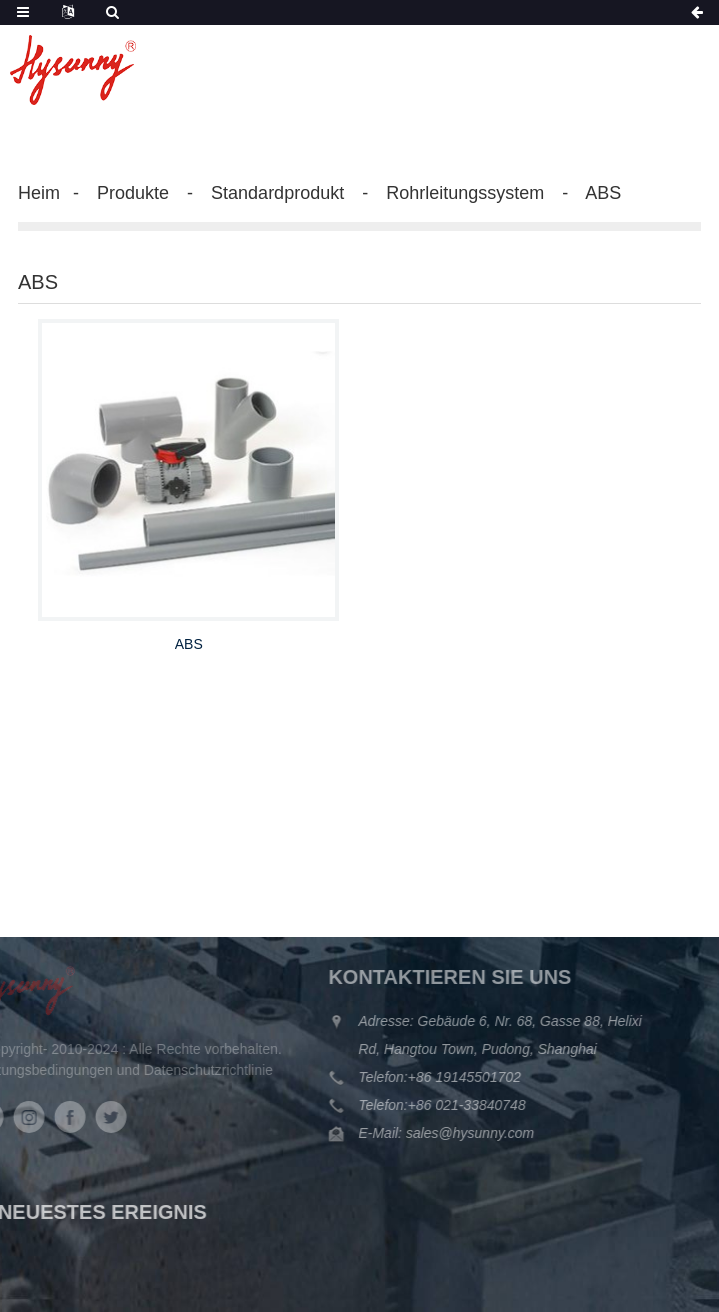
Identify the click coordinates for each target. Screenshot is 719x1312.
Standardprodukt (277, 193)
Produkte (133, 193)
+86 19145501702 (444, 1077)
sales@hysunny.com (448, 1133)
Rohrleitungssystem (465, 193)
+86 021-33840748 (447, 1105)
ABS (603, 193)
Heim (39, 193)
